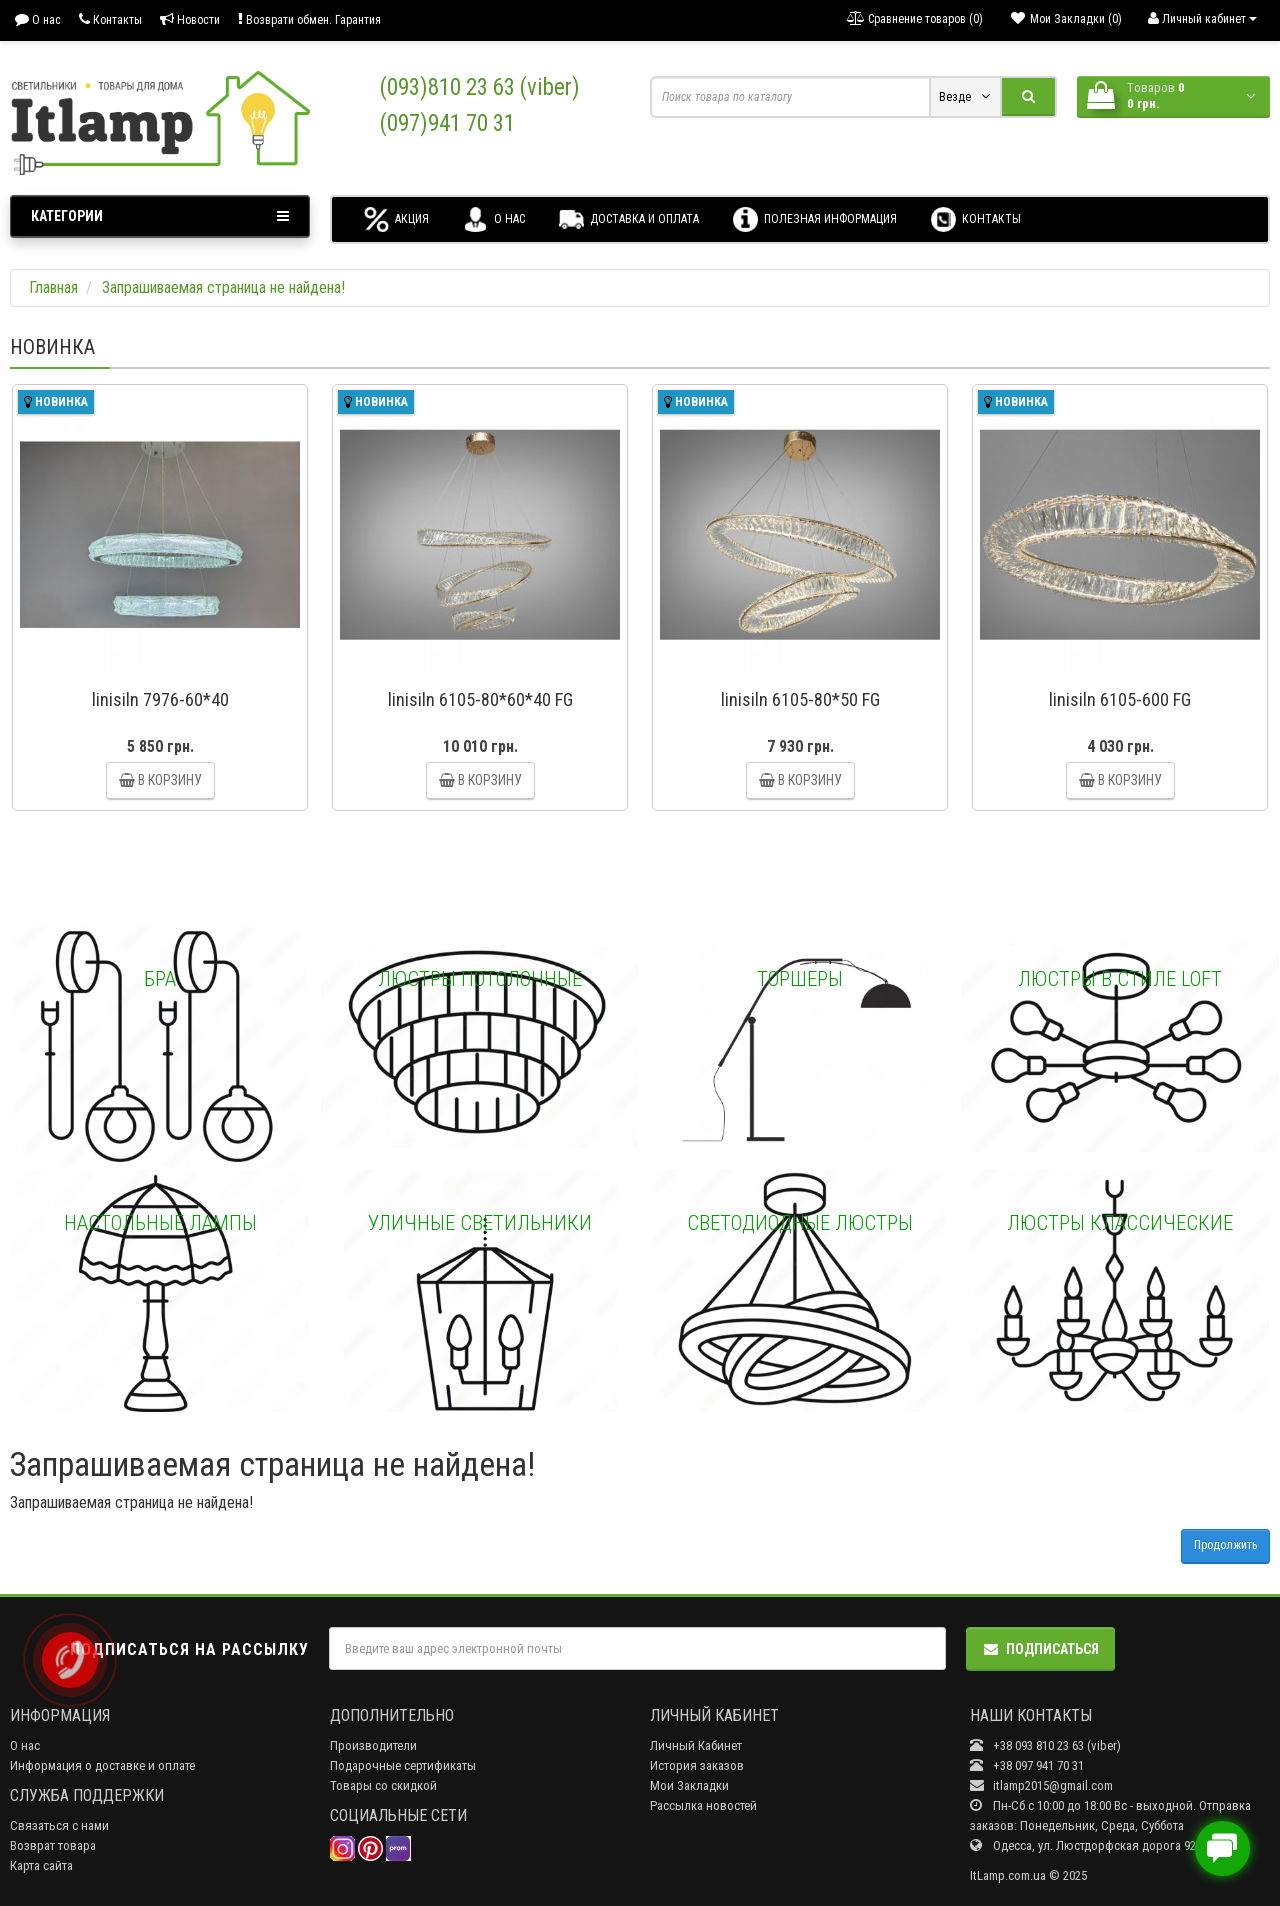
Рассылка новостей (703, 1805)
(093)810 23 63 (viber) (480, 87)
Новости (190, 19)
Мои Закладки (689, 1785)
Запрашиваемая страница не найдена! (223, 287)
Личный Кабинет (696, 1745)
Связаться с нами (59, 1825)
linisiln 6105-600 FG (1120, 699)
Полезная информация (815, 219)
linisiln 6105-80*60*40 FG (480, 699)
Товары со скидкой (383, 1785)
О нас (38, 19)
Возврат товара (53, 1845)
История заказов (697, 1765)
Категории (160, 216)
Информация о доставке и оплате (102, 1765)
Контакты (110, 19)
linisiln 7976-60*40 (160, 699)
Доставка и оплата (629, 219)
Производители (373, 1745)
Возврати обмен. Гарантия (309, 19)
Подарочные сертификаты (403, 1765)
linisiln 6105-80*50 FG (800, 699)
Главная (53, 287)
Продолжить (1225, 1545)
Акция (396, 219)
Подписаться (1040, 1649)
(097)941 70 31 (447, 123)
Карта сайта (41, 1865)
